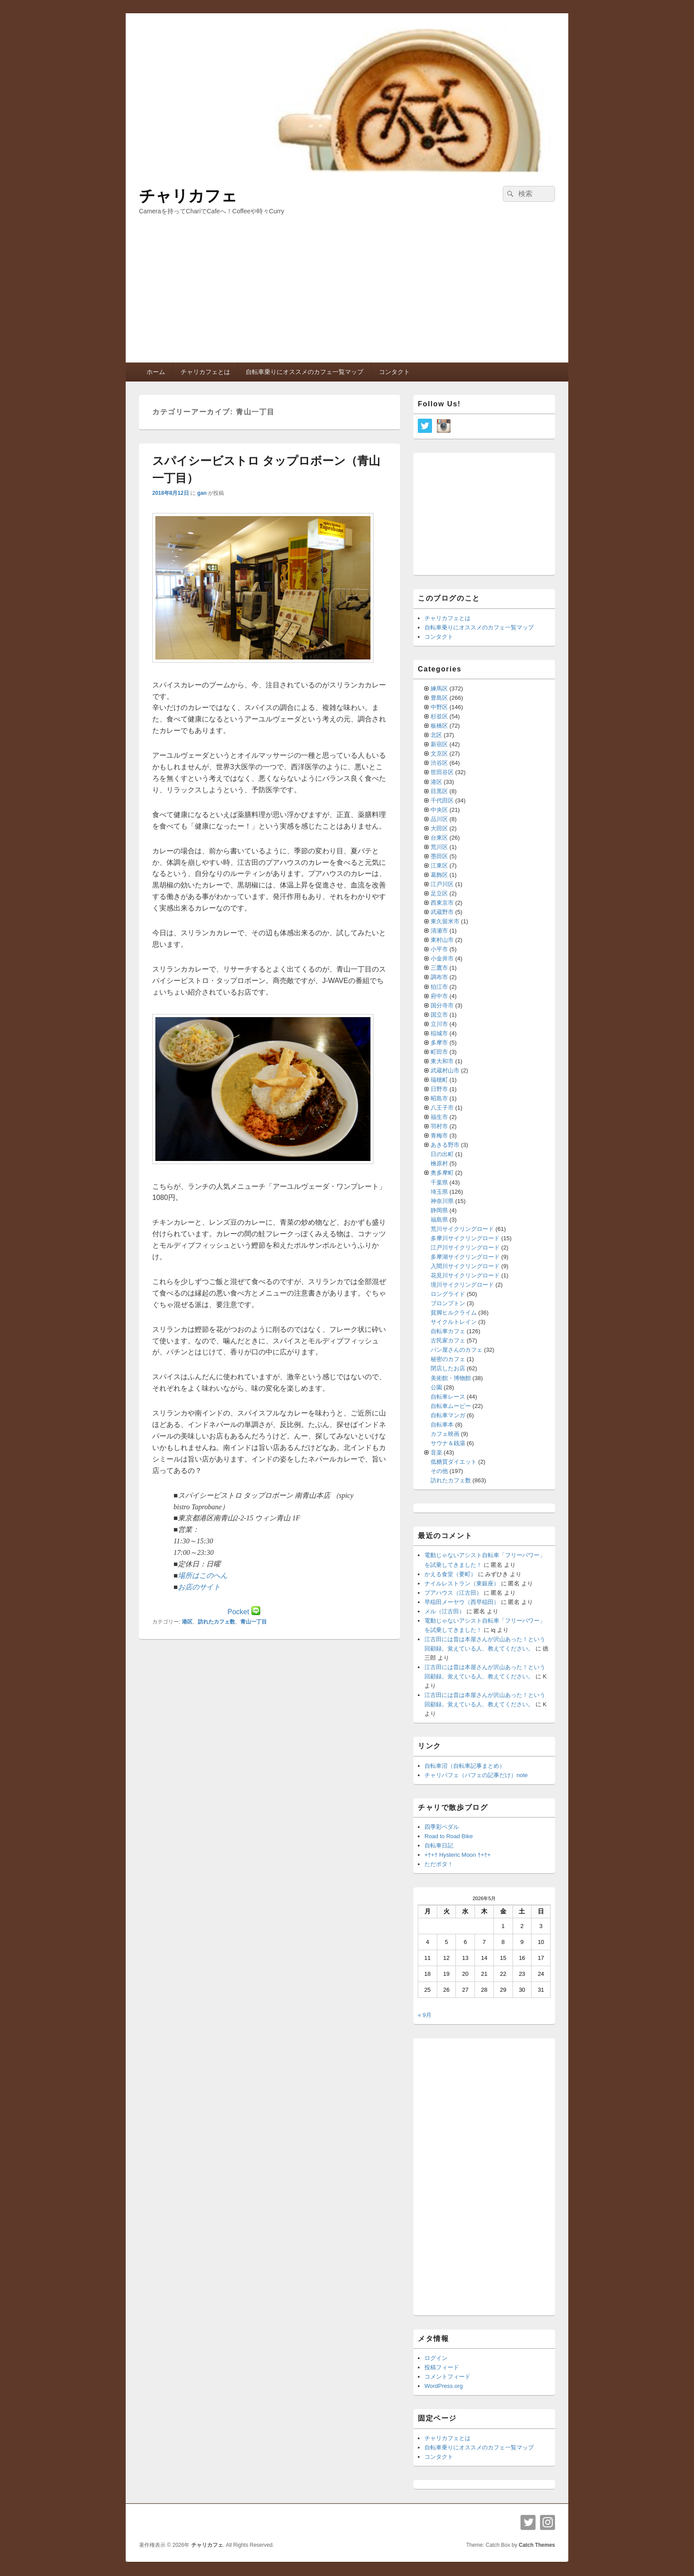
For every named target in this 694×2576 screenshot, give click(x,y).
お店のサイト (199, 1587)
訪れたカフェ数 (216, 1622)
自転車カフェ (448, 1331)
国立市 (439, 1014)
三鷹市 (439, 967)
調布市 (439, 977)
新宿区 (439, 744)
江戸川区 (442, 884)
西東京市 (442, 902)
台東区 (439, 837)
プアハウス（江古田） (453, 1592)
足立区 (439, 893)
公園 (436, 1387)
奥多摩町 (442, 1172)
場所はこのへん (202, 1575)
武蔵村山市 (445, 1070)
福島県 (439, 1219)
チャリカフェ (188, 196)
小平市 (439, 949)
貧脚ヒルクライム (454, 1312)
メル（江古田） (444, 1611)
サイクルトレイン (454, 1322)
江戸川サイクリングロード (465, 1247)
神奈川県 (442, 1201)
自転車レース (448, 1396)
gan (201, 493)
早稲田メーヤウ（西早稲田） (461, 1602)
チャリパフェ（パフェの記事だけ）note (476, 1775)
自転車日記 (438, 1845)
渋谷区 (439, 763)
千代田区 (442, 800)
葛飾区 (439, 875)
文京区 (439, 753)
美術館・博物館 (451, 1378)
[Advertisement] (347, 296)
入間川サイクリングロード (465, 1266)
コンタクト (394, 371)
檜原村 (439, 1163)
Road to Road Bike (448, 1836)
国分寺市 (442, 1005)
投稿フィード (441, 2367)
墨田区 (439, 856)
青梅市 (439, 1135)
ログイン (435, 2358)
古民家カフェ (448, 1340)
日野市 (439, 1089)
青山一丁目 (253, 1622)
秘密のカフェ (448, 1359)
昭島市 (439, 1098)
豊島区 (439, 697)
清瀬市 (439, 930)
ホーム (156, 371)
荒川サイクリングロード (462, 1229)
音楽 (436, 1452)
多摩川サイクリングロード (465, 1238)
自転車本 (442, 1424)
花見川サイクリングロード (465, 1275)
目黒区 (439, 791)
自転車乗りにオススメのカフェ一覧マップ (304, 371)
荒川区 (439, 847)
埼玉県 (439, 1191)
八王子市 (442, 1107)
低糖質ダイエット (454, 1461)
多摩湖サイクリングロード (465, 1256)
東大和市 (442, 1061)
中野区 (439, 707)
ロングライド (448, 1294)
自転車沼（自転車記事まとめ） (464, 1765)
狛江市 (439, 986)
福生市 (439, 1117)
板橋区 (439, 725)
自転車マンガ (448, 1415)
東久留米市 (445, 921)
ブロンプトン (448, 1303)
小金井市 (442, 958)
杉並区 (439, 716)
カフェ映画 (445, 1434)
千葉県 (439, 1182)
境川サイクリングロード (462, 1284)
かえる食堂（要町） (450, 1574)
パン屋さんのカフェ (456, 1349)
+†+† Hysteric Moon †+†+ (457, 1854)
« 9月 (425, 2015)
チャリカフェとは (205, 371)
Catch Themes (537, 2545)
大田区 (439, 828)
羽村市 (439, 1126)
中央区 (439, 809)
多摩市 (439, 1042)
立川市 (439, 1024)
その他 (439, 1471)
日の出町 (442, 1154)
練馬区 (439, 688)
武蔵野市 (442, 912)
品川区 (439, 819)
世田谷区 (442, 772)
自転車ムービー (451, 1406)
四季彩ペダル (441, 1827)
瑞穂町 (439, 1079)
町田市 (439, 1052)
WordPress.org (443, 2386)
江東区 (439, 865)
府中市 (439, 996)
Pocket (238, 1612)
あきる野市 (445, 1144)
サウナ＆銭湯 (448, 1443)
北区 (436, 735)
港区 (187, 1622)
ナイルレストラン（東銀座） (461, 1583)
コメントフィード (447, 2376)
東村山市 (442, 940)
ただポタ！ (438, 1864)
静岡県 (439, 1210)
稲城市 (439, 1033)
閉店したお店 (448, 1368)
